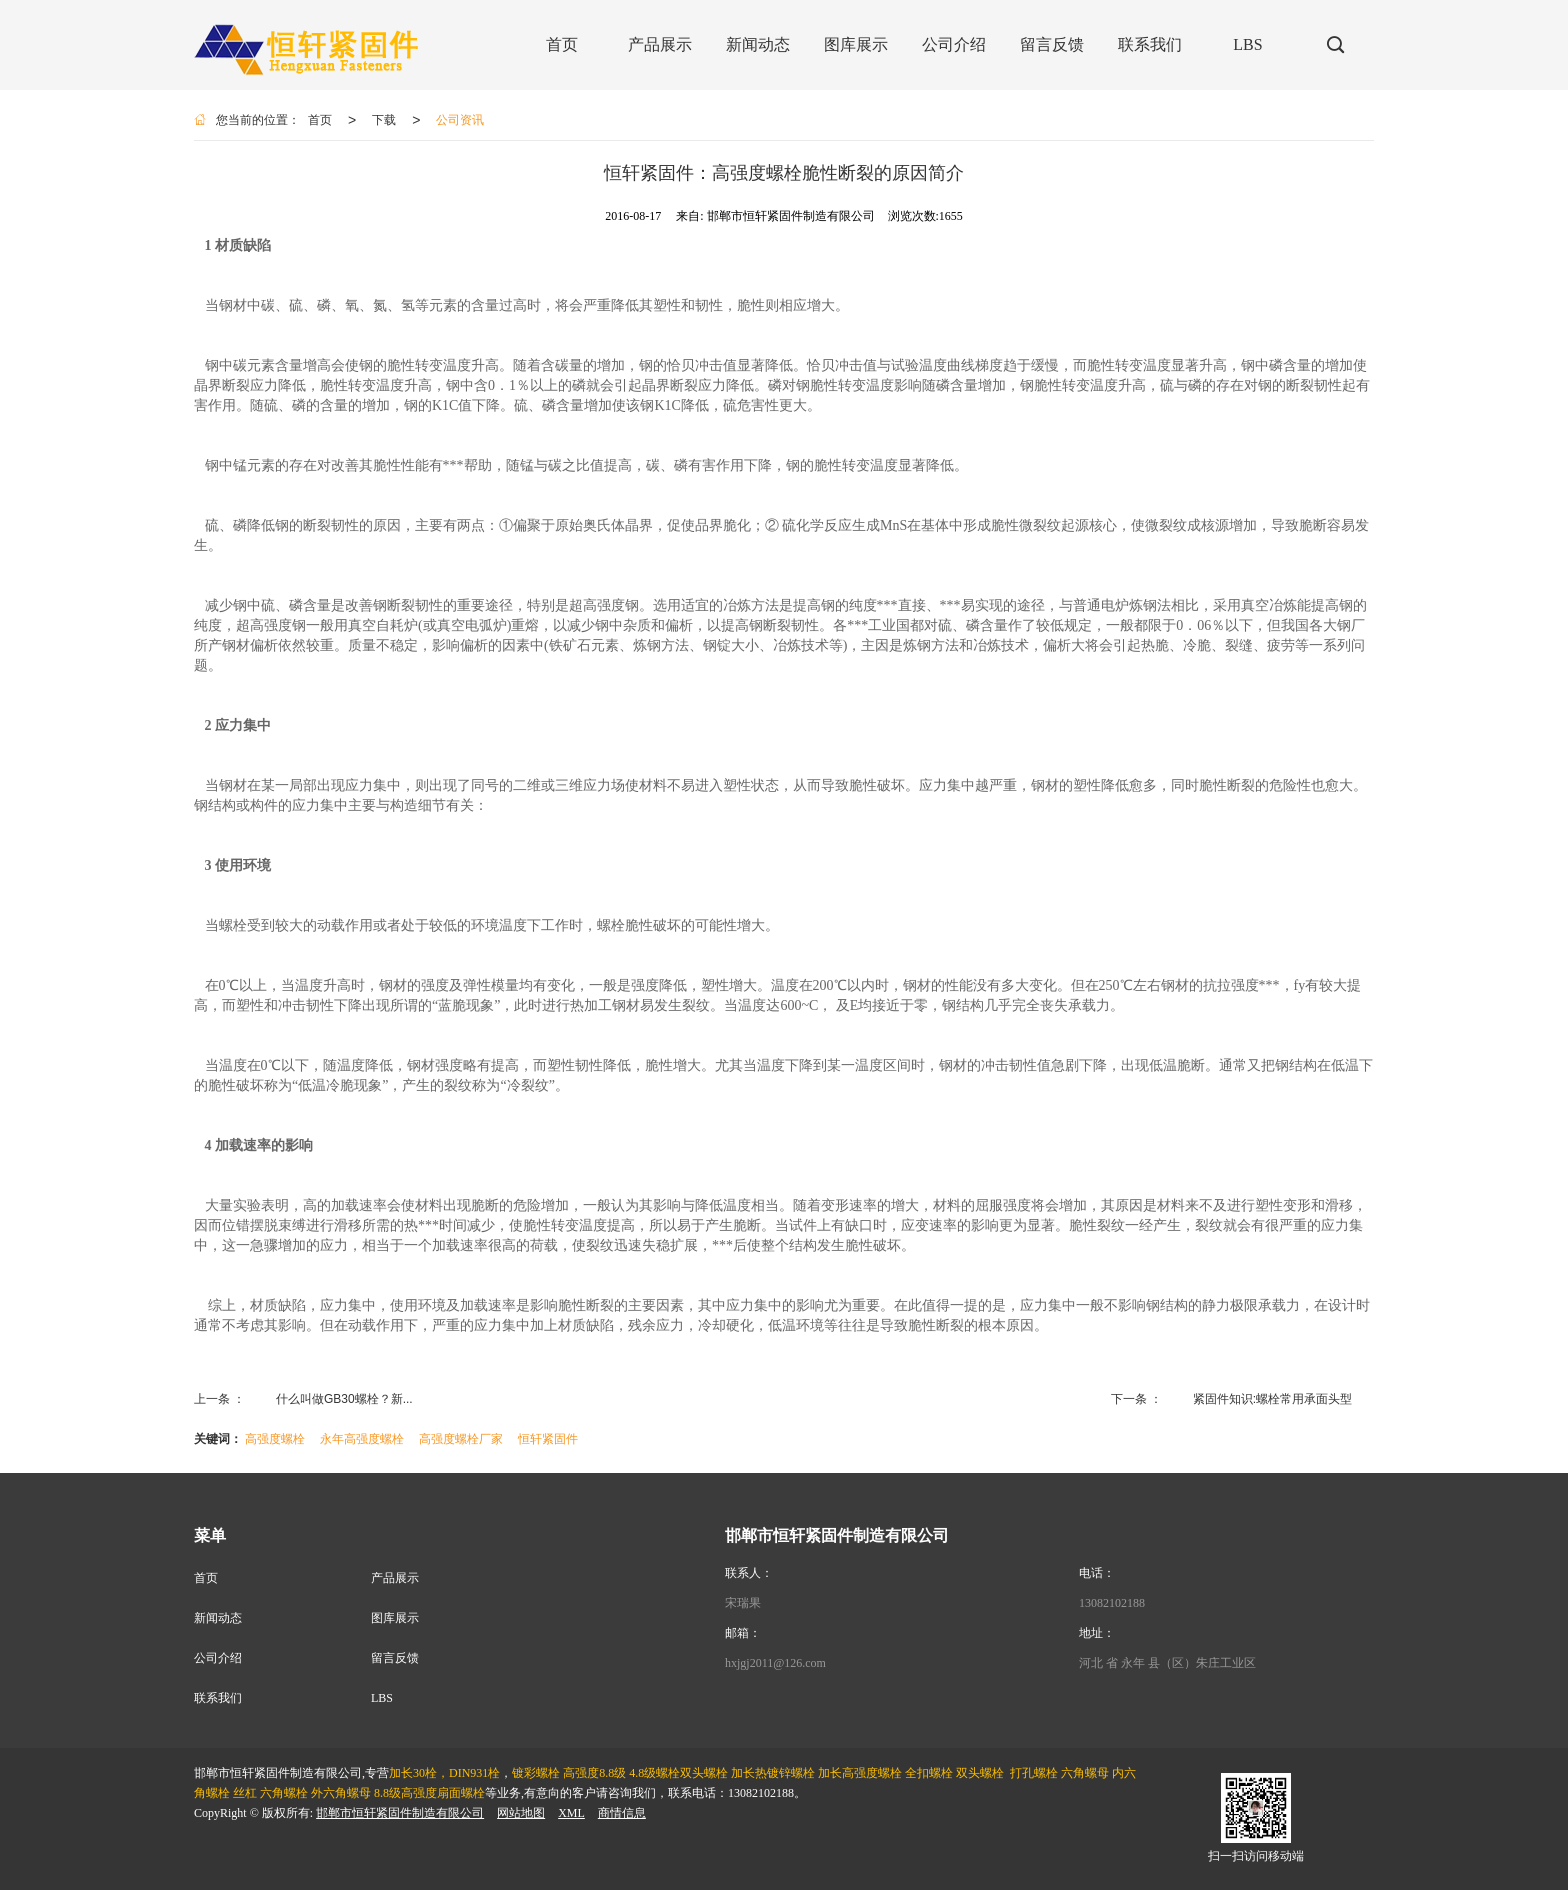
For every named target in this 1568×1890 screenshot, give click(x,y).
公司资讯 (460, 120)
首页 (320, 120)
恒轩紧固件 (548, 1439)
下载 (384, 120)
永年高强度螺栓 (362, 1439)
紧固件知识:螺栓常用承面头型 (1272, 1399)
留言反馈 (395, 1658)
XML (571, 1813)
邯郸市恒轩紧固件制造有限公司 (400, 1813)
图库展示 (395, 1618)
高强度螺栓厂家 (461, 1439)
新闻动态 (218, 1618)
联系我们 (218, 1698)
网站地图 (521, 1813)
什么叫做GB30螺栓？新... (344, 1399)
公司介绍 (218, 1658)
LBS (382, 1698)
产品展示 (395, 1578)
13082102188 (1112, 1603)
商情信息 (622, 1813)
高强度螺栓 (275, 1439)
